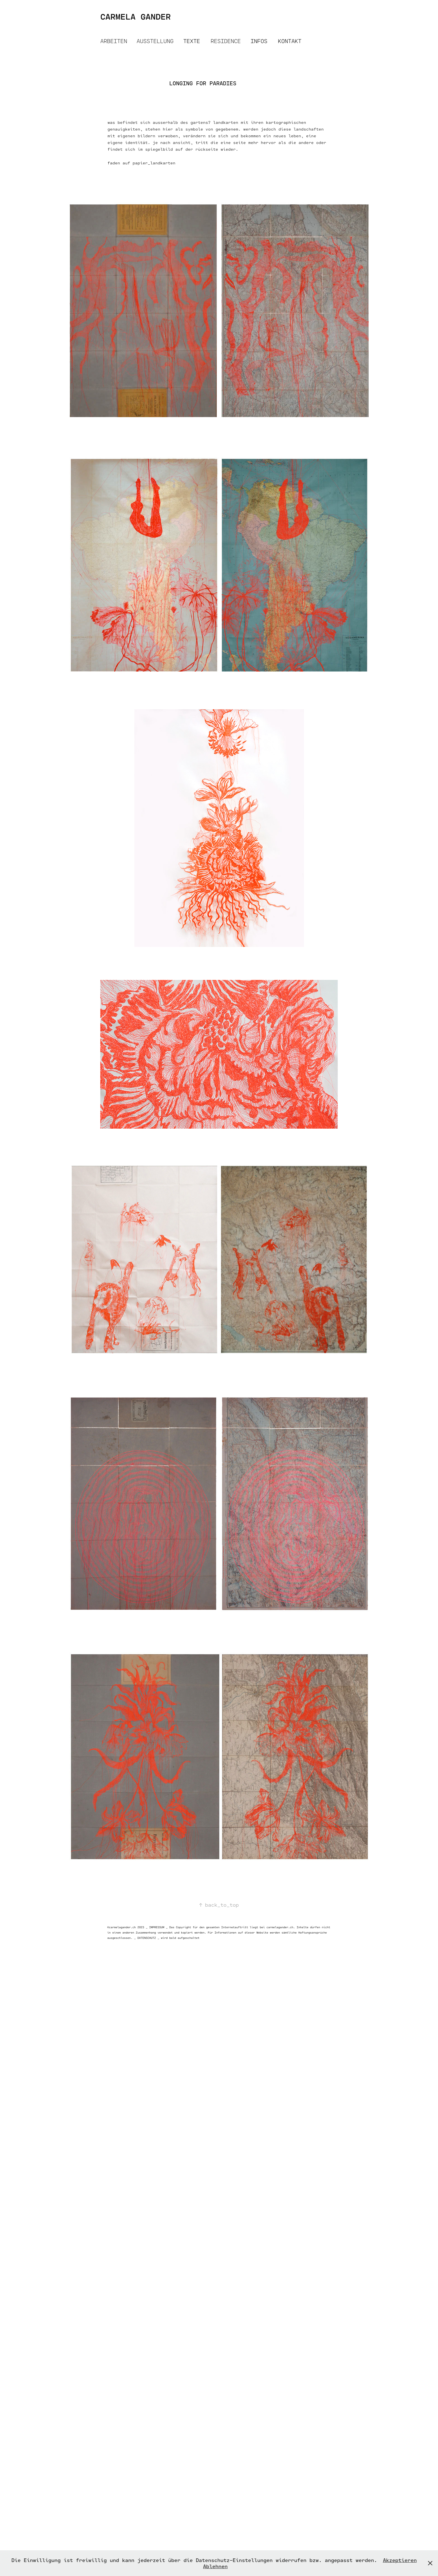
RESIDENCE (226, 41)
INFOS (259, 41)
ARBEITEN (113, 41)
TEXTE (191, 41)
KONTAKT (289, 41)
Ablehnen (215, 2566)
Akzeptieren (400, 2560)
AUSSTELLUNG (155, 41)
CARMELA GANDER (135, 16)
